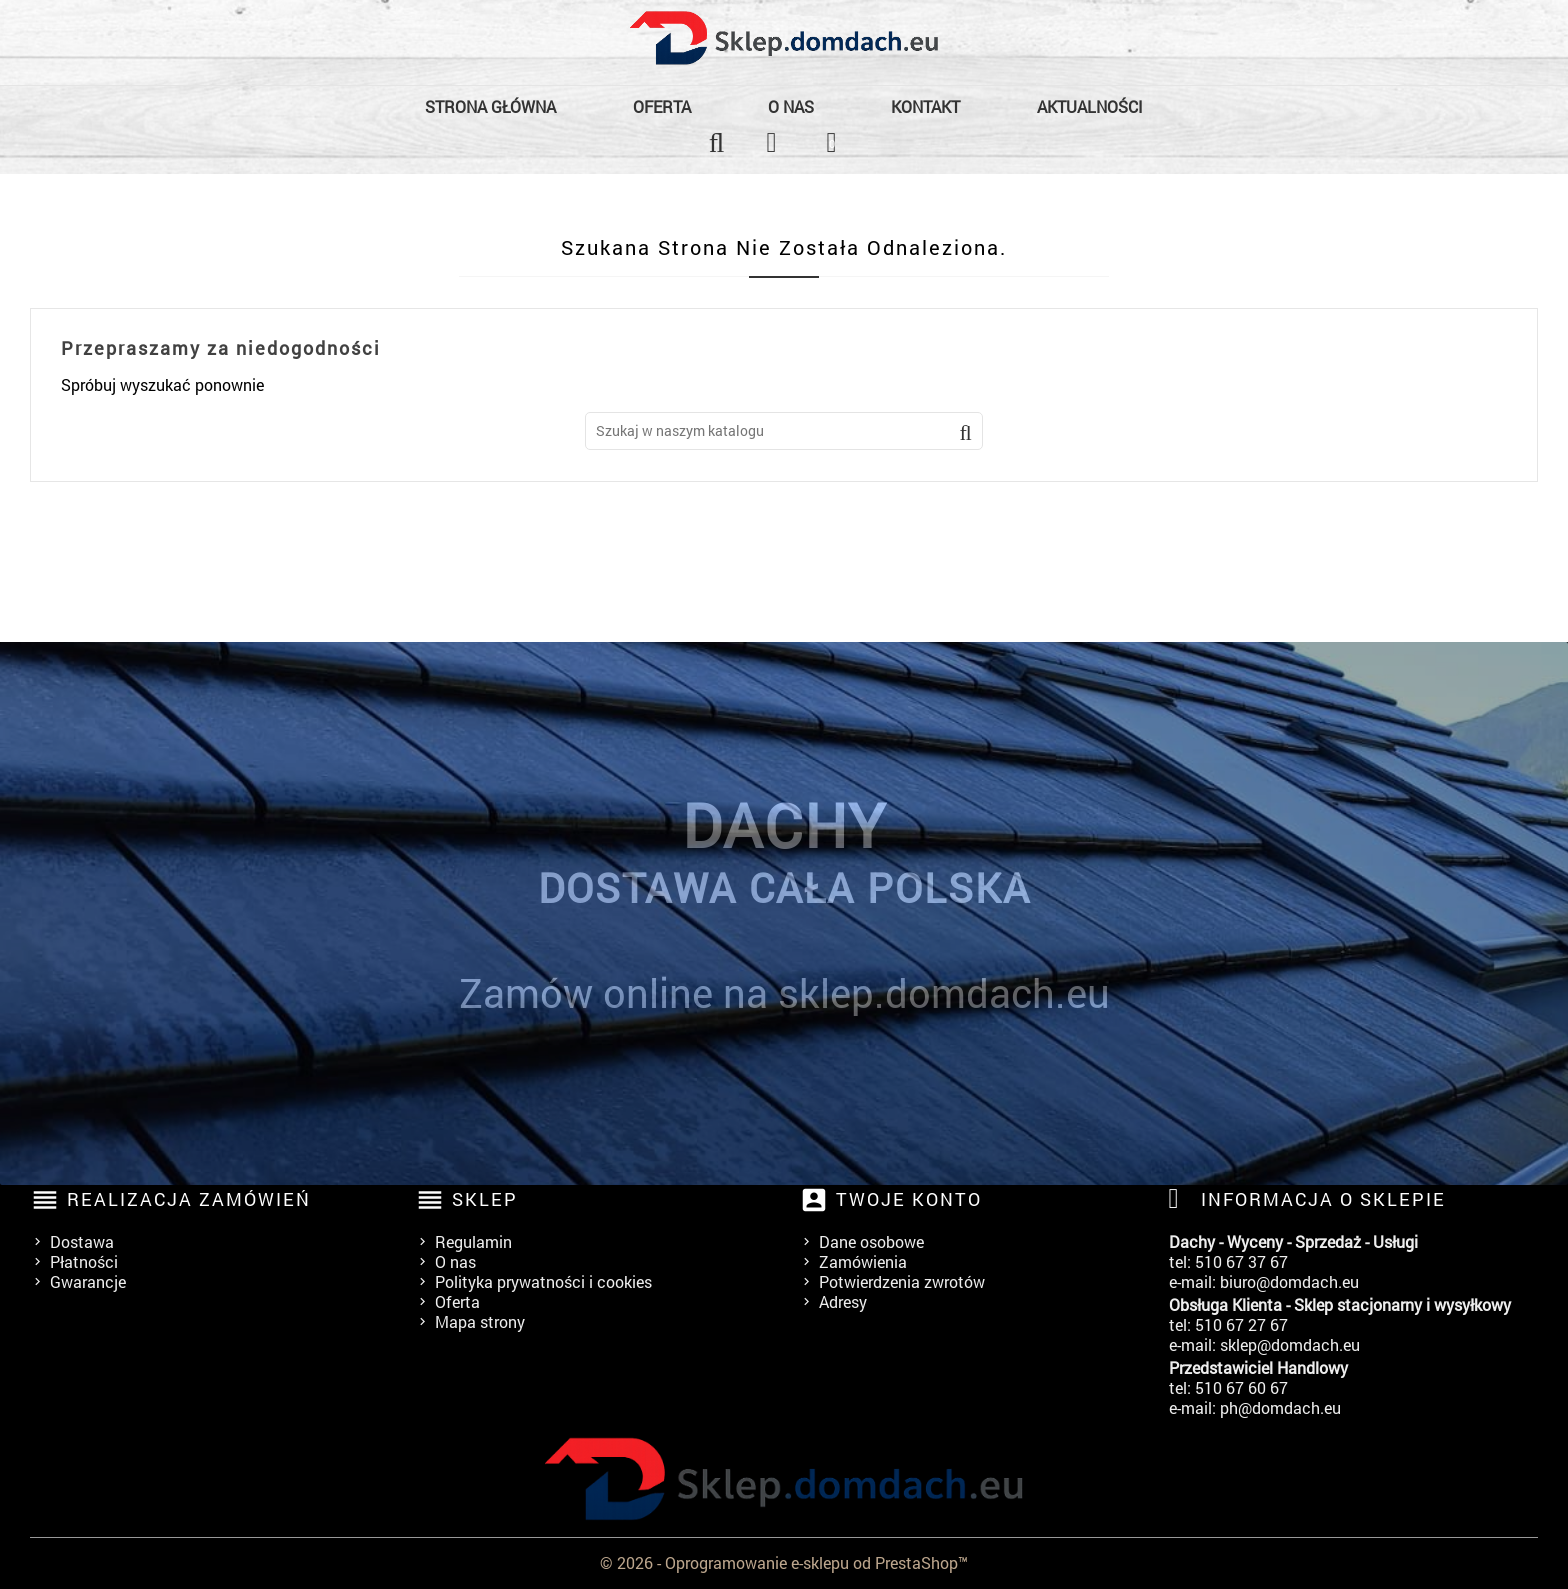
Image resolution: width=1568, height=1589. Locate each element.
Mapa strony (480, 1321)
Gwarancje (88, 1281)
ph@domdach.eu (1280, 1407)
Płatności (84, 1261)
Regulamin (473, 1241)
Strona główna (490, 106)
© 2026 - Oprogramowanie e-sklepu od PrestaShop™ (784, 1562)
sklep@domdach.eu (1290, 1344)
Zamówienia (863, 1261)
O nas (791, 106)
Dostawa (82, 1241)
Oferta (662, 106)
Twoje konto (909, 1199)
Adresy (843, 1301)
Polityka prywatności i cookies (543, 1281)
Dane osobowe (871, 1241)
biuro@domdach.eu (1289, 1281)
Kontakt (925, 106)
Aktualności (1090, 106)
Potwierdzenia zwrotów (902, 1281)
